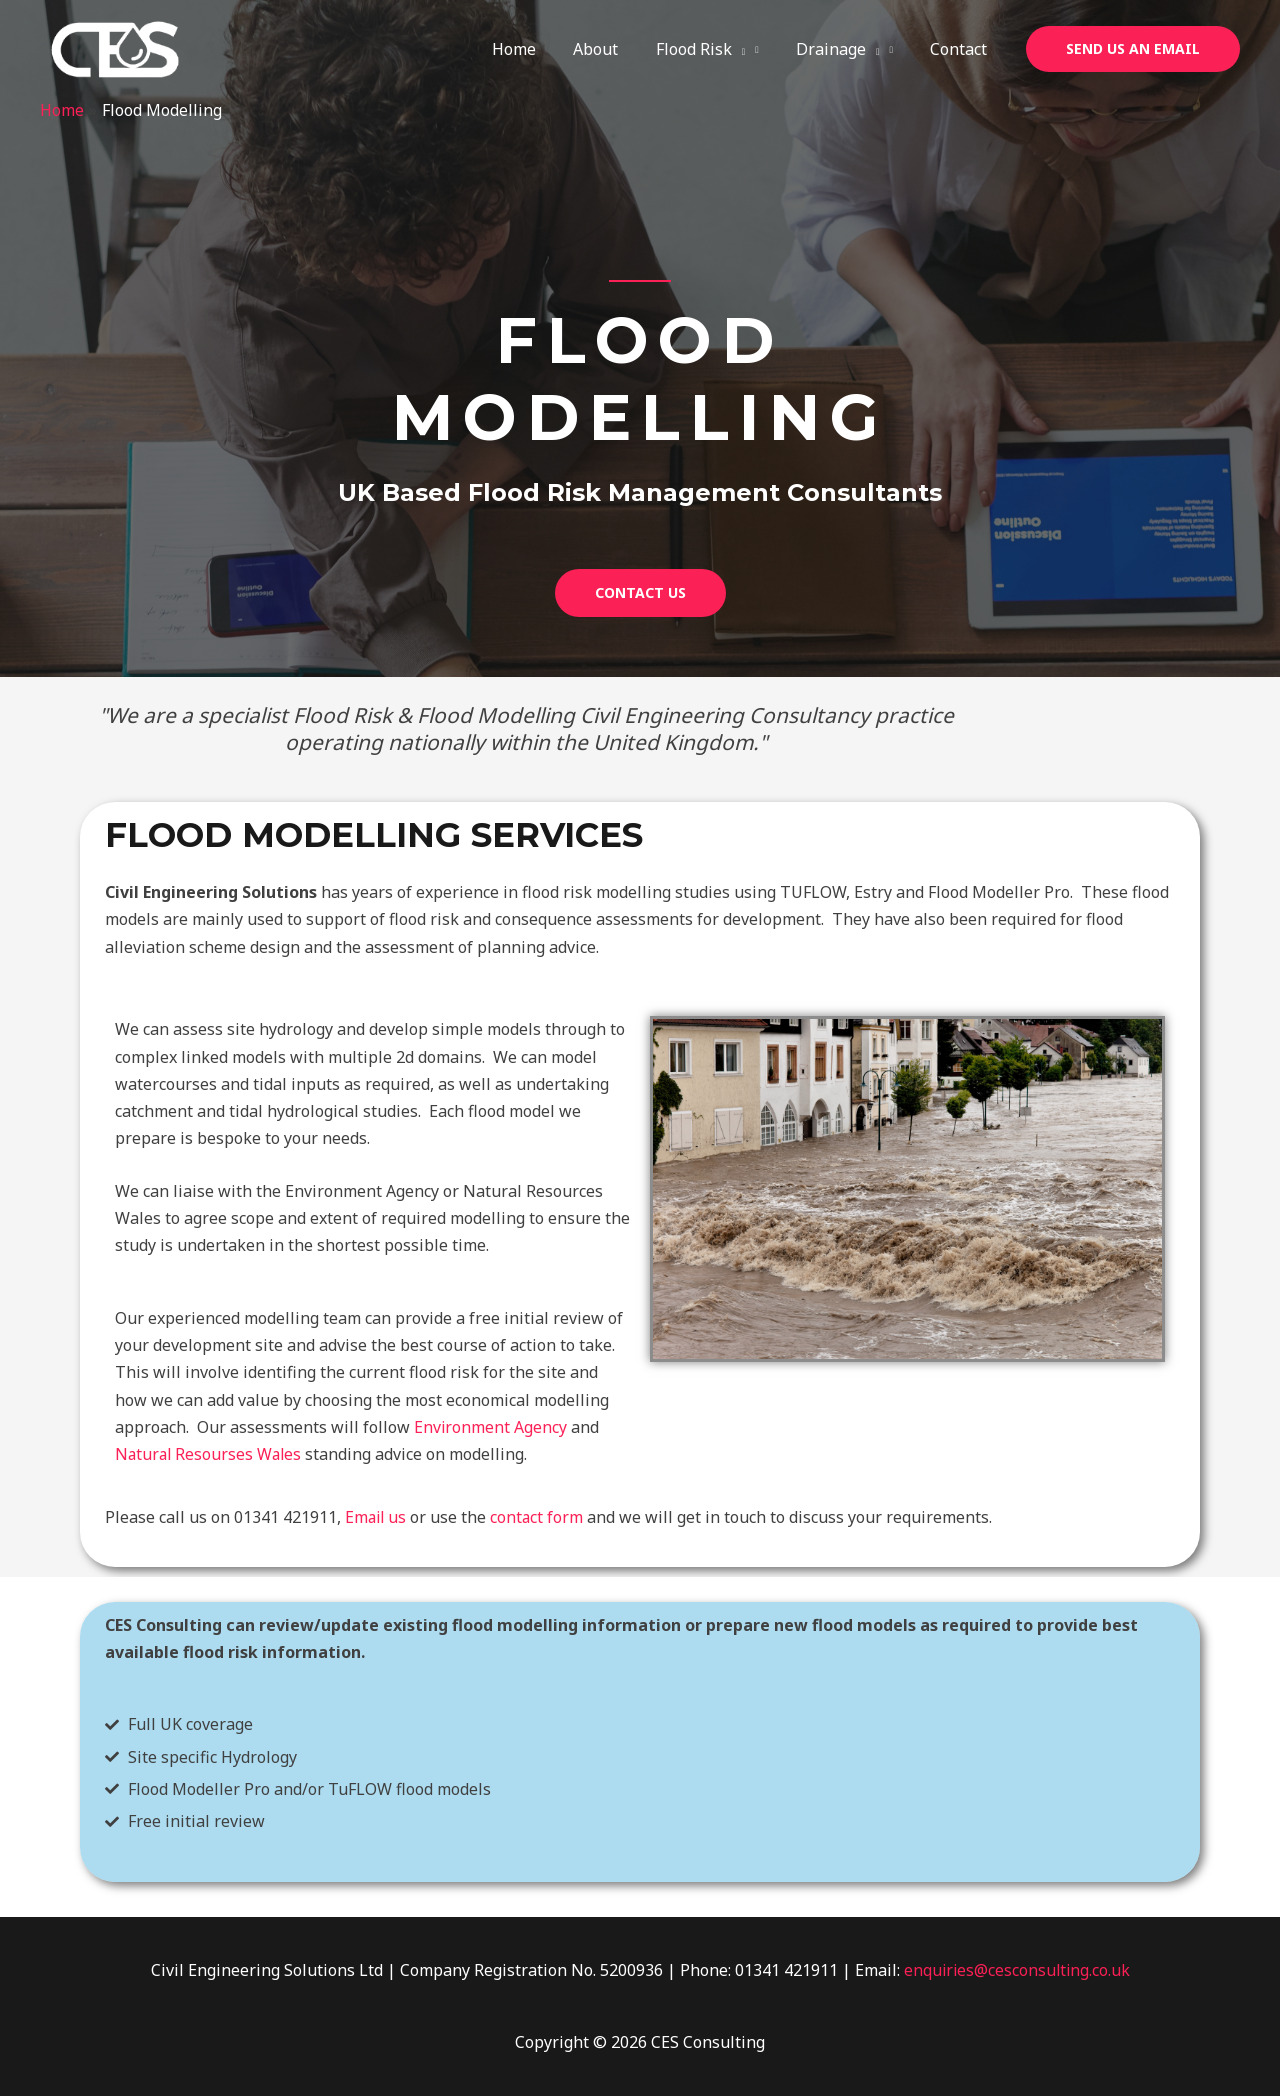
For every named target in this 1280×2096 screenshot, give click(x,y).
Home (538, 49)
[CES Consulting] (115, 48)
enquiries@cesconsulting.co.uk (1017, 1970)
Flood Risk (714, 49)
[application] (752, 49)
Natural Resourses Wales (210, 1454)
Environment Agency (491, 1427)
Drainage (846, 49)
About (614, 49)
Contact (961, 49)
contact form (540, 1517)
